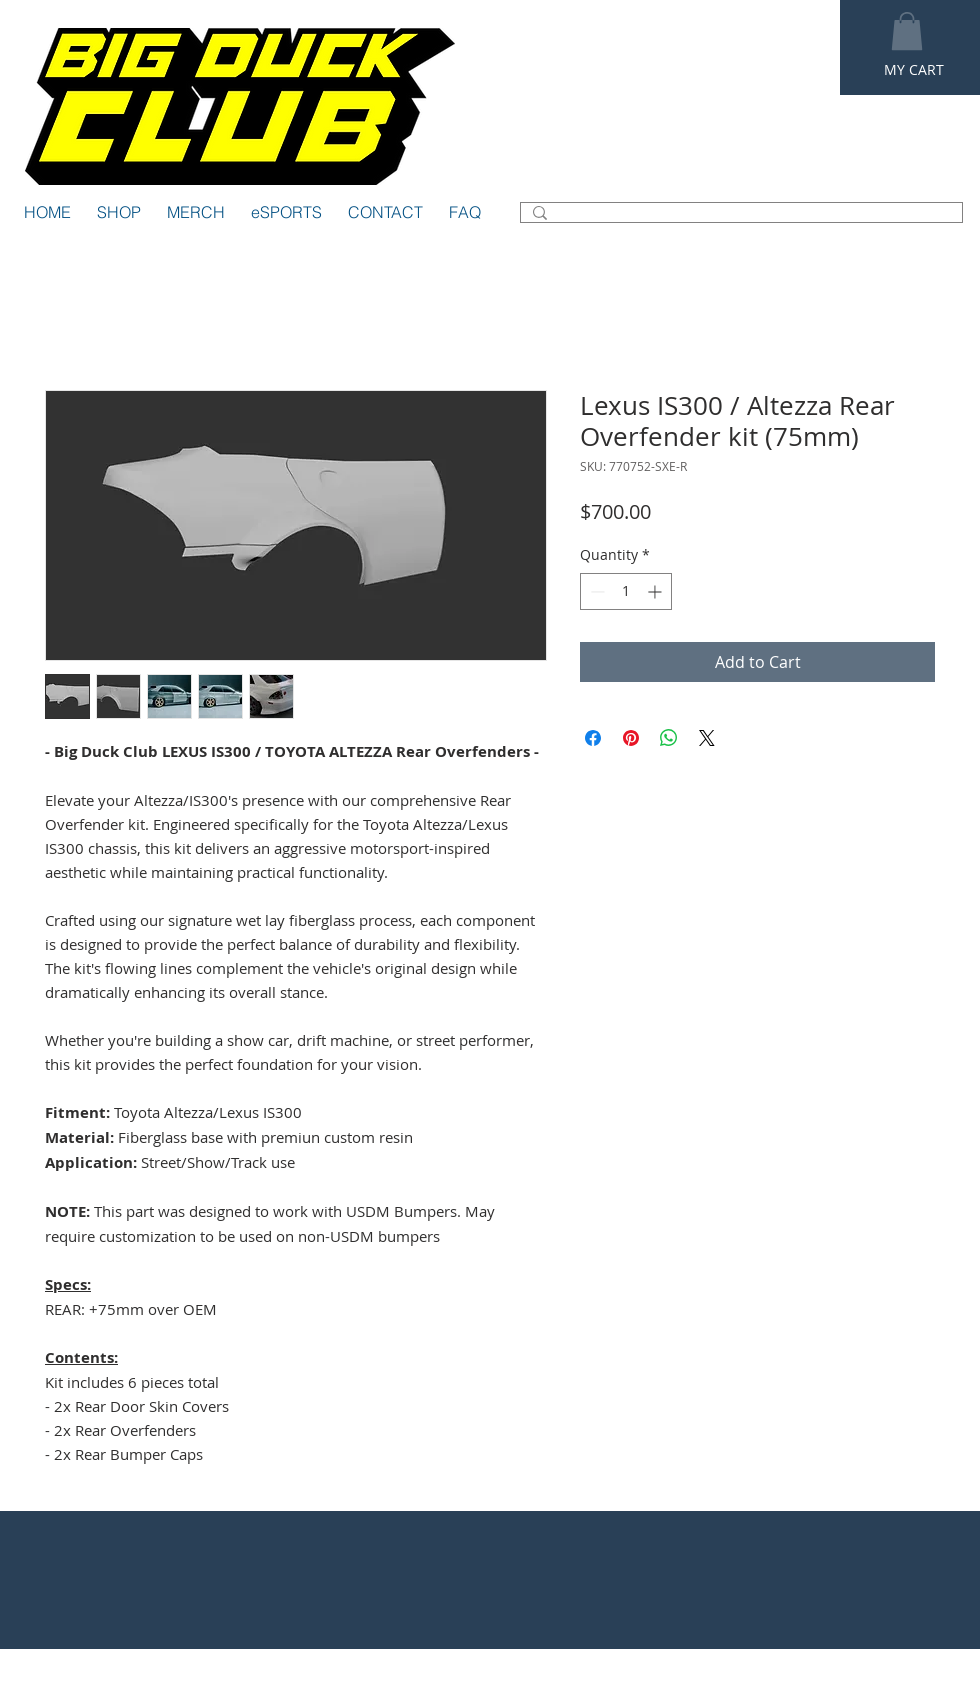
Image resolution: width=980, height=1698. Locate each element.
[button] (907, 31)
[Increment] (656, 591)
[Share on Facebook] (593, 738)
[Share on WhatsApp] (669, 738)
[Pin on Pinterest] (631, 738)
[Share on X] (707, 738)
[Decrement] (595, 591)
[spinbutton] (626, 591)
